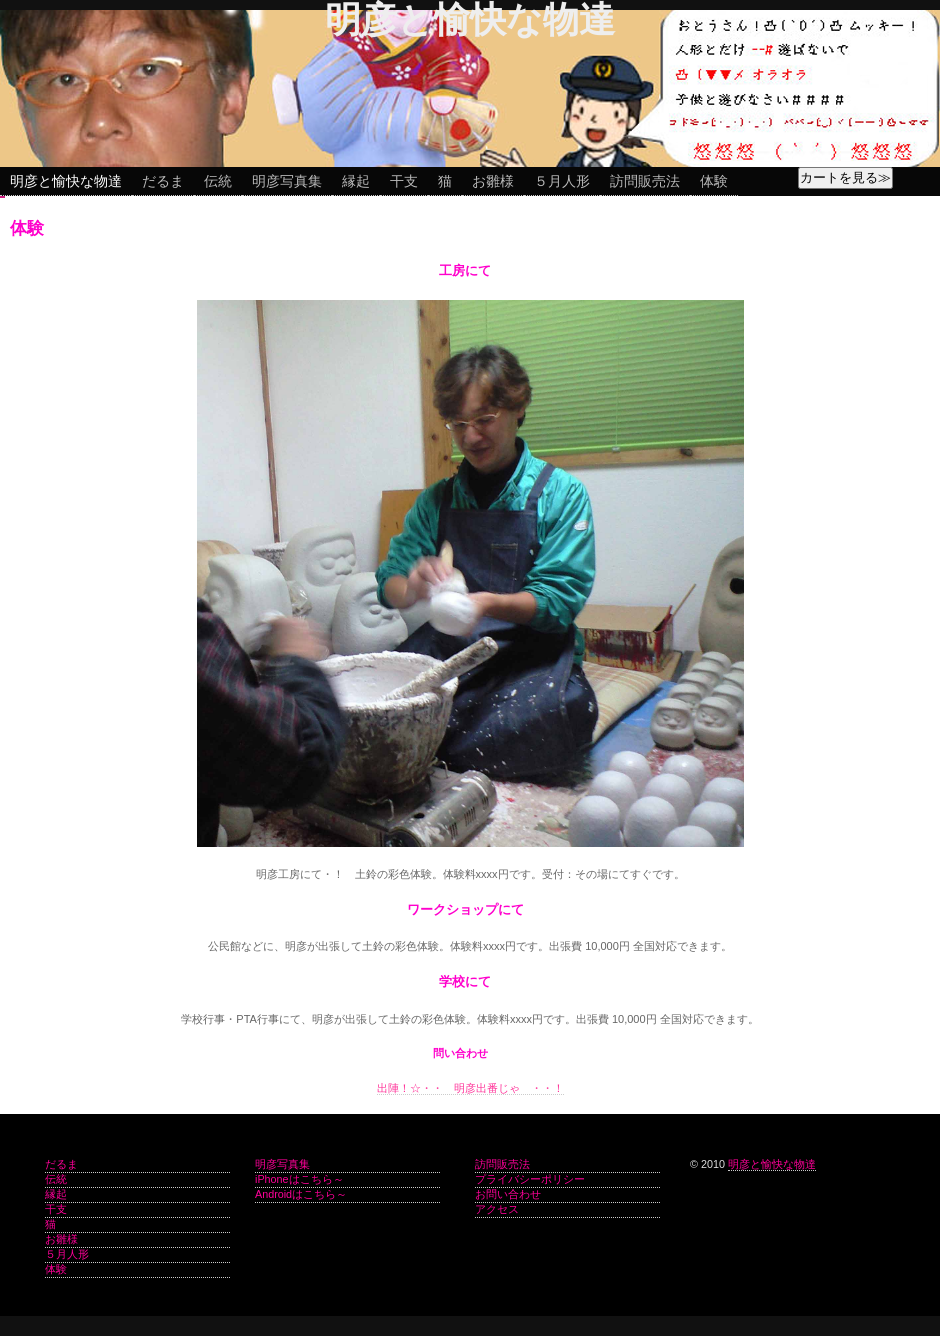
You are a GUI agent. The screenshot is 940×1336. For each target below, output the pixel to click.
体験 (714, 181)
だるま (163, 181)
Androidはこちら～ (301, 1194)
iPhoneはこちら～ (299, 1179)
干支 (404, 181)
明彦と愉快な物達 (66, 181)
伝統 (218, 181)
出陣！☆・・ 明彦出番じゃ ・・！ (470, 1088)
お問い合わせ (508, 1194)
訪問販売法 (645, 181)
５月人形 (562, 181)
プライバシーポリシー (530, 1179)
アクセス (497, 1209)
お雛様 (493, 181)
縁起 (356, 181)
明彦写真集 (287, 181)
